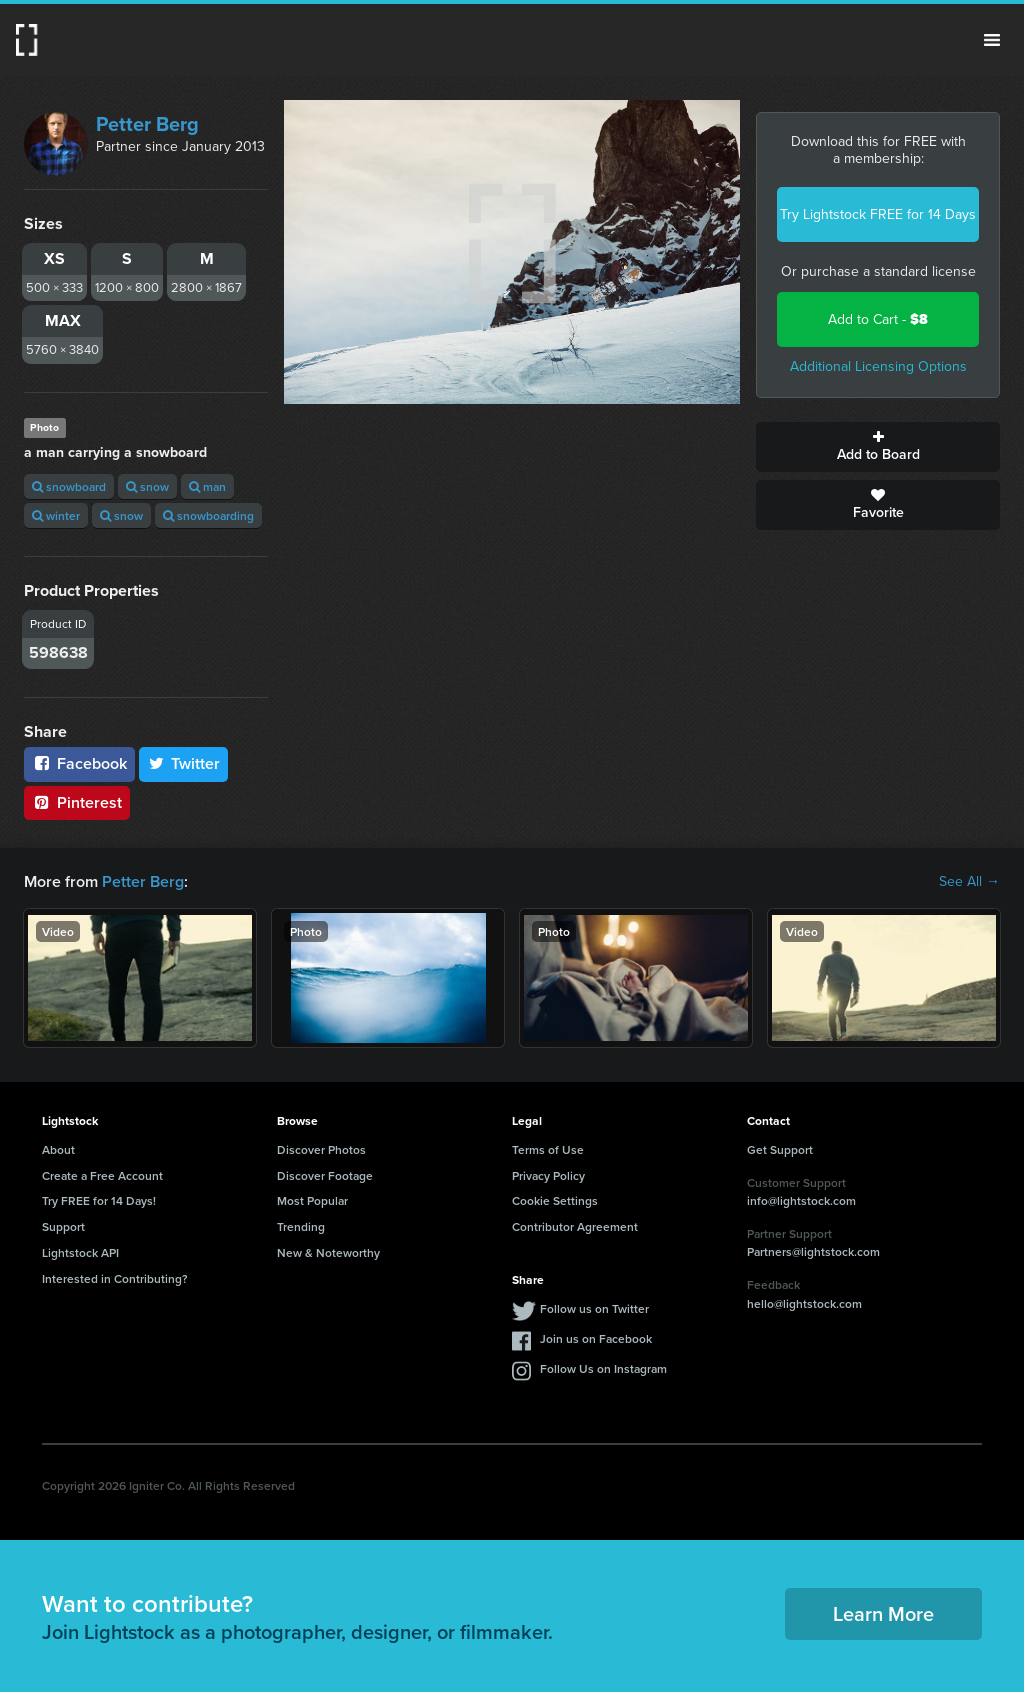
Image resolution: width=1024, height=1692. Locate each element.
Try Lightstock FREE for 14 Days (878, 214)
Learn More (883, 1613)
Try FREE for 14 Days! (99, 1200)
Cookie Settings (555, 1200)
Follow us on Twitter (594, 1308)
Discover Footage (325, 1175)
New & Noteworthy (328, 1252)
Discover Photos (321, 1149)
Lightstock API (80, 1252)
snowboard (69, 486)
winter (56, 515)
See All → (969, 882)
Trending (301, 1226)
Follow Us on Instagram (603, 1368)
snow (147, 486)
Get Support (780, 1149)
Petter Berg (147, 124)
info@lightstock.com (801, 1200)
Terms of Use (548, 1149)
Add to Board (878, 447)
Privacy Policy (548, 1175)
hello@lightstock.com (804, 1303)
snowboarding (208, 515)
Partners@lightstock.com (813, 1251)
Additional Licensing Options (878, 366)
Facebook (79, 763)
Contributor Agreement (575, 1226)
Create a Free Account (102, 1175)
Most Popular (312, 1200)
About (58, 1149)
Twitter (184, 763)
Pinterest (77, 802)
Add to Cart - (878, 319)
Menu (992, 40)
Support (63, 1226)
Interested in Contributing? (115, 1278)
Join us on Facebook (596, 1338)
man (207, 486)
